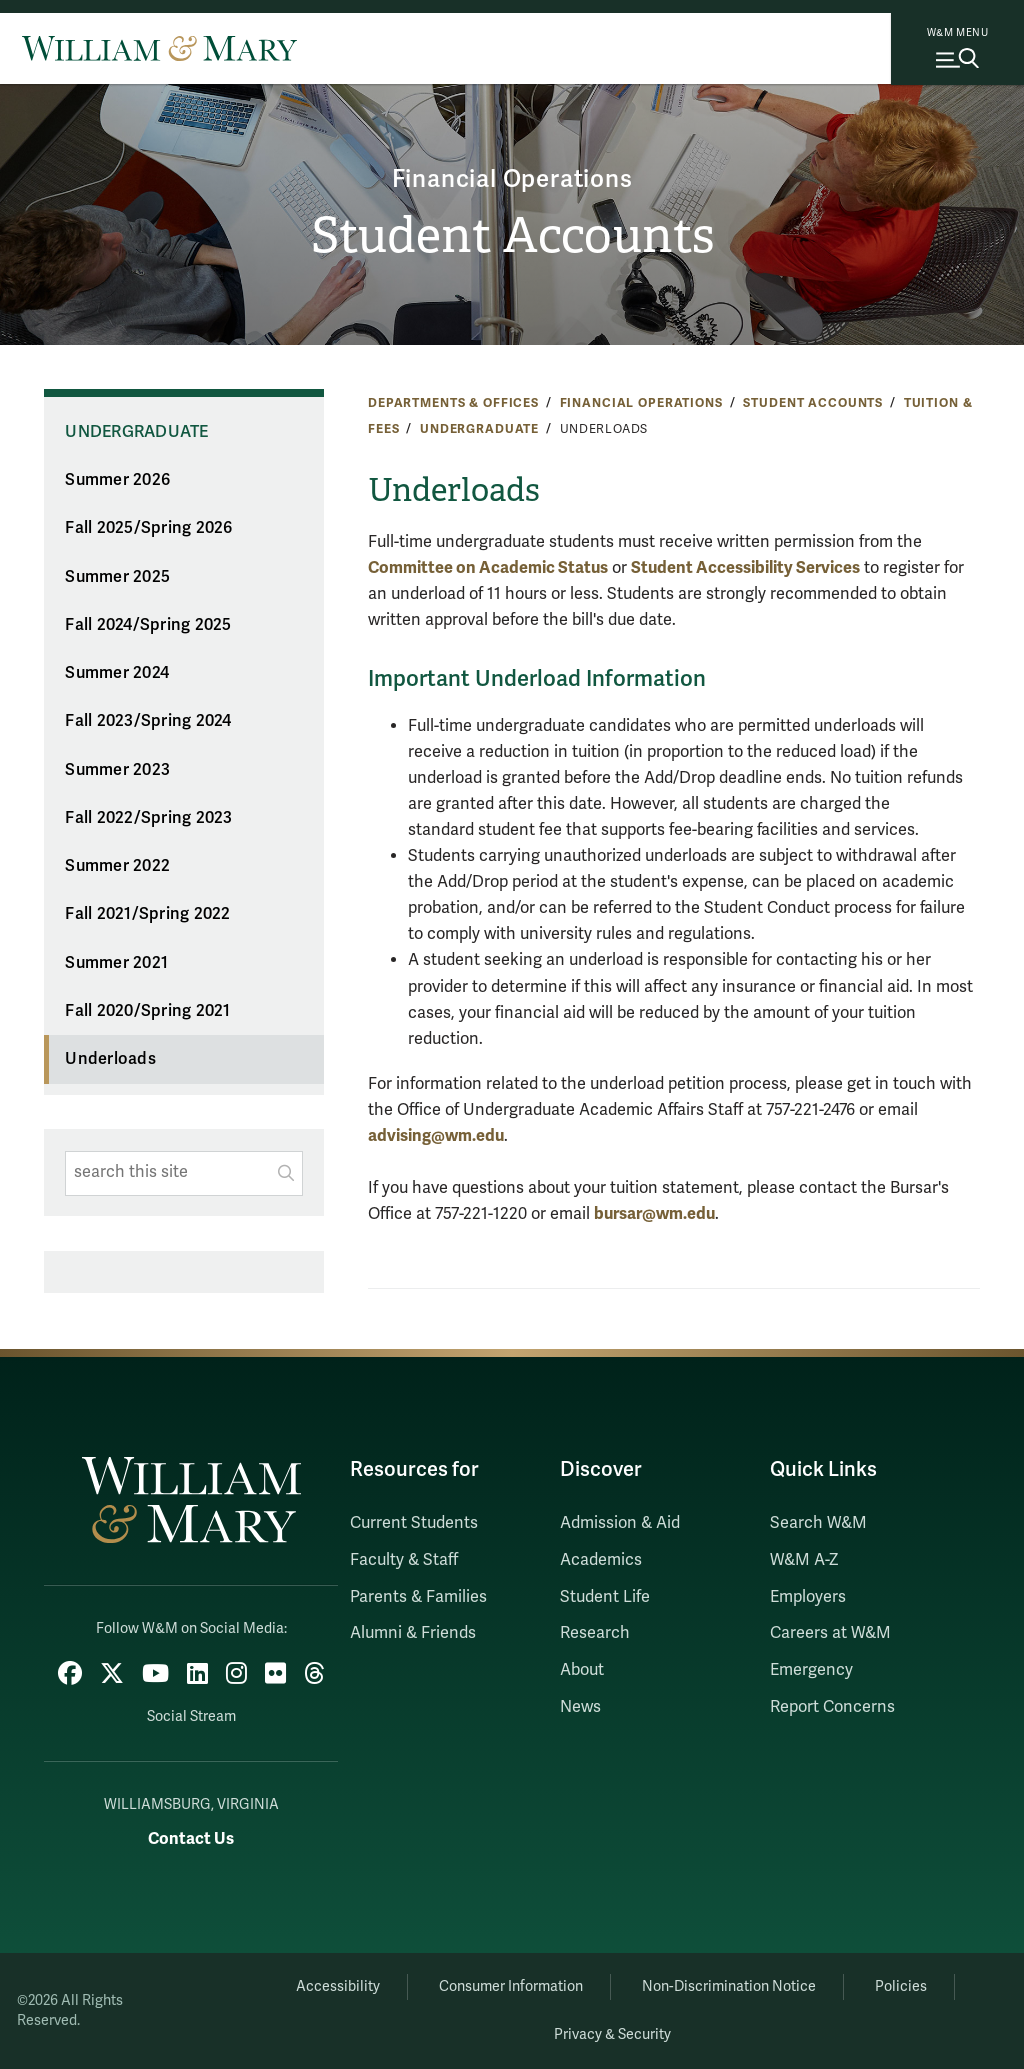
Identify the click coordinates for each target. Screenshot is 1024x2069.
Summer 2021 (116, 963)
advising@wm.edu (436, 1135)
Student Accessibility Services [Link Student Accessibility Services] (745, 567)
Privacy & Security (612, 2034)
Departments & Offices (453, 403)
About (582, 1670)
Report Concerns (832, 1707)
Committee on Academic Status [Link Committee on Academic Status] (488, 567)
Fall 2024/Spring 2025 (148, 625)
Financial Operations (512, 179)
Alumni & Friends (413, 1633)
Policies (901, 1986)
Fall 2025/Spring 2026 (148, 528)
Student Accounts (512, 235)
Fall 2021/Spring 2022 (147, 914)
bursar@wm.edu (654, 1213)
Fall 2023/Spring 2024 (148, 721)
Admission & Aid (620, 1523)
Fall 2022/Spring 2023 (148, 818)
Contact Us (191, 1838)
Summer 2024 (117, 673)
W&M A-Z (804, 1560)
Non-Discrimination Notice (729, 1986)
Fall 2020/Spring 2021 (147, 1011)
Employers (808, 1597)
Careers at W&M (830, 1633)
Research (595, 1633)
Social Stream (191, 1716)
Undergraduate (479, 429)
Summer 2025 (117, 577)
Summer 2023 (117, 770)
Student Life (605, 1597)
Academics (601, 1560)
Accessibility (338, 1986)
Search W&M (818, 1523)
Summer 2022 (117, 866)
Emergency (811, 1670)
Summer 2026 (117, 480)
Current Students (414, 1523)
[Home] (159, 48)
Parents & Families (418, 1597)
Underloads (110, 1059)
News (580, 1707)
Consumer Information (511, 1986)
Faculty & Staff (404, 1560)
